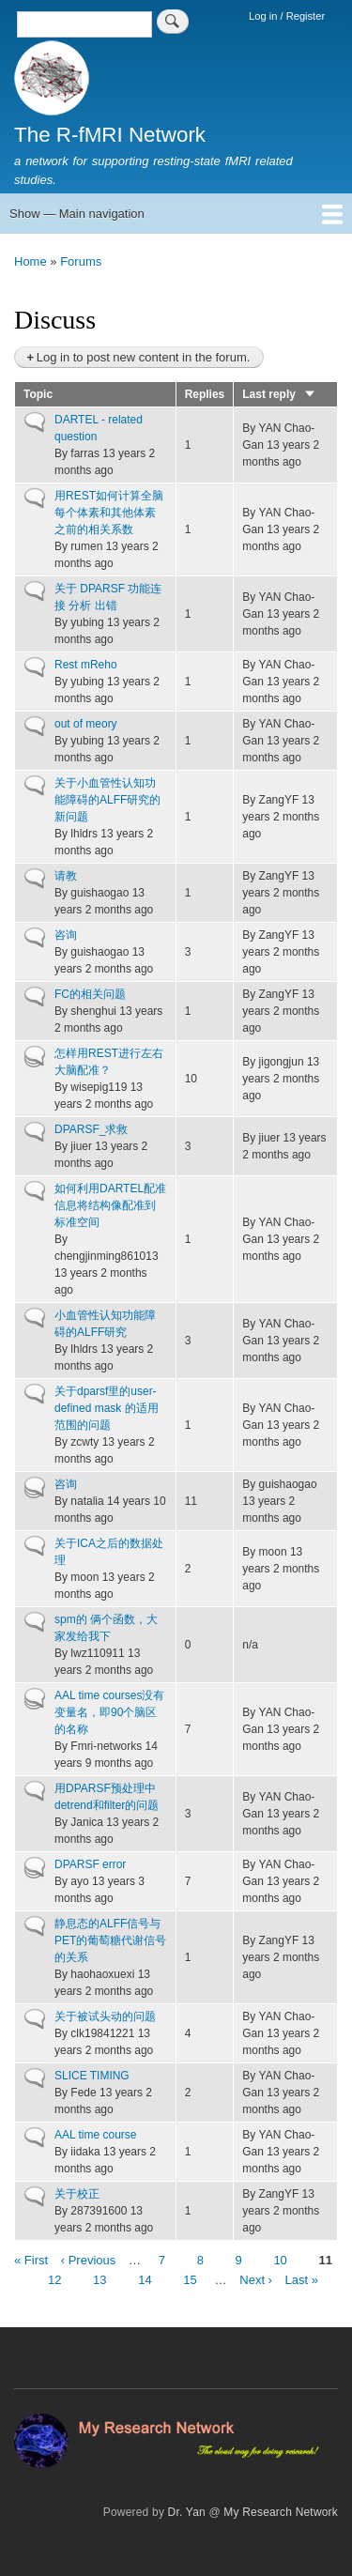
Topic (38, 394)
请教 (65, 875)
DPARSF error (90, 1864)
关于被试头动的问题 (105, 2016)
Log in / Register (287, 16)
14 (144, 2279)
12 (54, 2279)
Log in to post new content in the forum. (144, 357)
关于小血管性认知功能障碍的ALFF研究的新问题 (107, 799)
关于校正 (76, 2193)
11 (324, 2260)
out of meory (85, 723)
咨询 (65, 935)
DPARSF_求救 (91, 1129)
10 (279, 2259)
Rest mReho (85, 664)
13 (99, 2279)
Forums (80, 261)
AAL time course (95, 2134)
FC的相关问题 (90, 994)
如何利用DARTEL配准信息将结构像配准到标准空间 (110, 1205)
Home (30, 261)
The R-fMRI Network (110, 134)
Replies (205, 394)
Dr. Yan (187, 2512)
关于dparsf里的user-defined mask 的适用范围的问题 (106, 1408)
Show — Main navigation (77, 214)
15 (189, 2279)
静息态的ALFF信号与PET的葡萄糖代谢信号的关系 (110, 1940)
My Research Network (280, 2512)
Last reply (279, 394)
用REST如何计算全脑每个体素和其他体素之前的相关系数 (108, 512)
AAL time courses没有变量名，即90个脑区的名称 (109, 1712)
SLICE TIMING (92, 2075)
